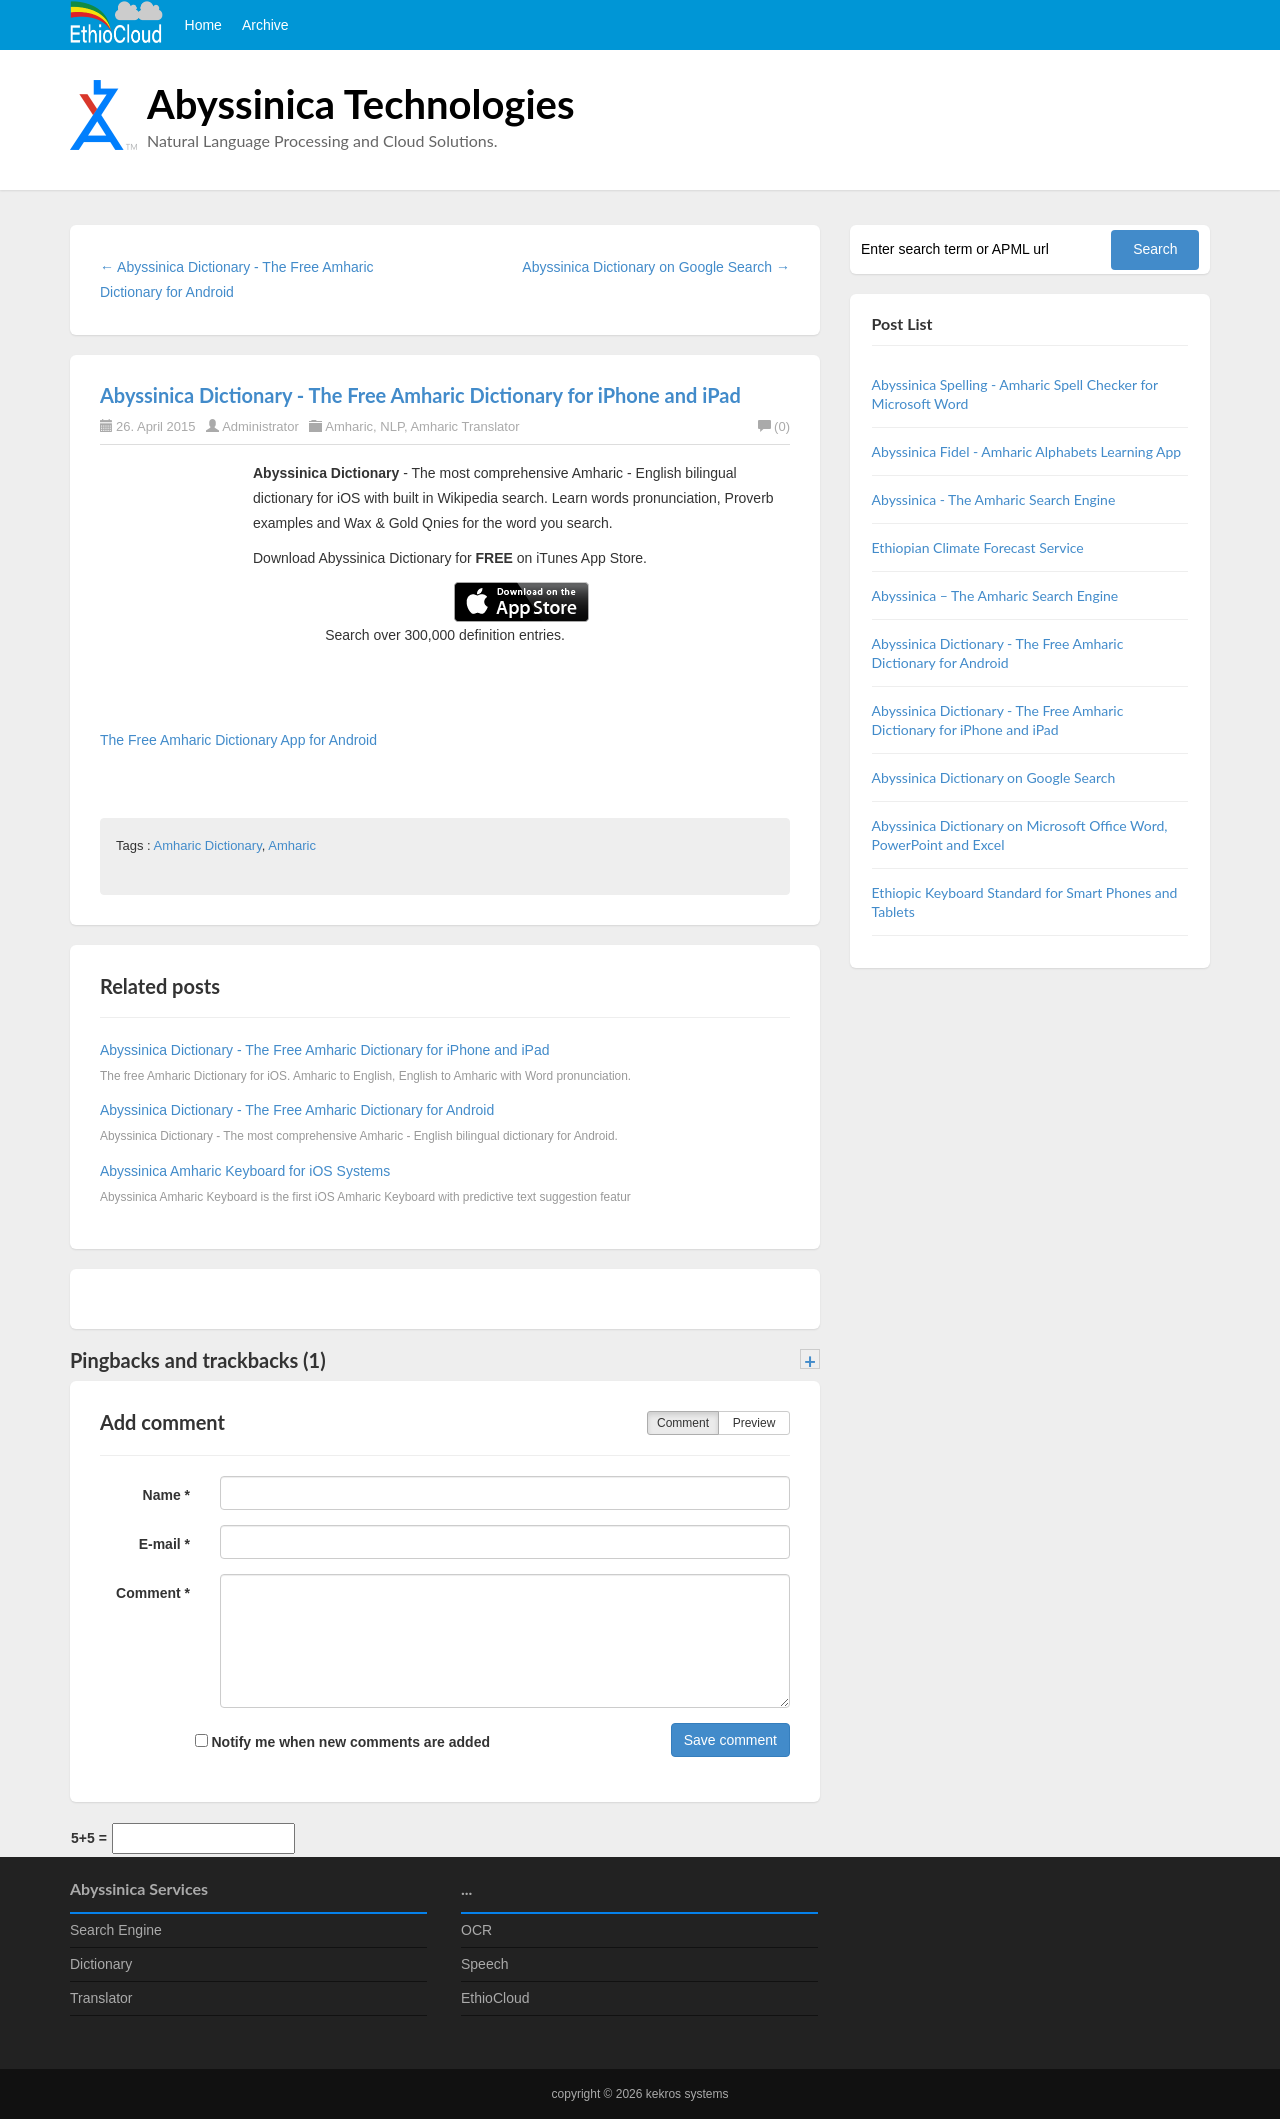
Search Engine (116, 1930)
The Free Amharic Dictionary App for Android (238, 740)
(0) (774, 426)
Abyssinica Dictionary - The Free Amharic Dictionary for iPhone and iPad (420, 395)
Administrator (260, 426)
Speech (484, 1964)
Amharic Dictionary (208, 845)
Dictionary (101, 1964)
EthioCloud (495, 1998)
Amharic (349, 426)
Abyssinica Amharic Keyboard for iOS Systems (245, 1171)
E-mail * (164, 1544)
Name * (166, 1495)
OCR (476, 1930)
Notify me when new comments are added (342, 1742)
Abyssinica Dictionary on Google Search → (656, 267)
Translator (101, 1998)
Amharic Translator (464, 426)
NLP (392, 426)
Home (203, 25)
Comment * (153, 1593)
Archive (265, 25)
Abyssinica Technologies (361, 104)
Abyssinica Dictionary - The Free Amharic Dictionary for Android (297, 1110)
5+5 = (89, 1838)
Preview (754, 1423)
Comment (683, 1423)
